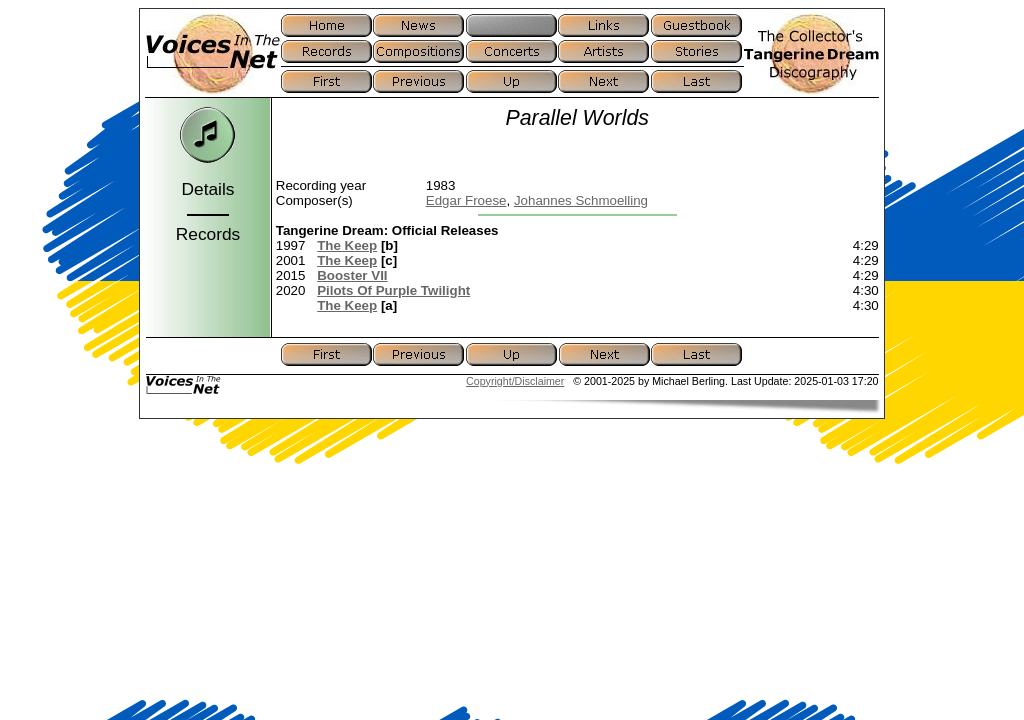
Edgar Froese (466, 200)
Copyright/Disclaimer (515, 381)
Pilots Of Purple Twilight (393, 290)
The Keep (347, 245)
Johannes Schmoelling (581, 200)
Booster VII (352, 275)
